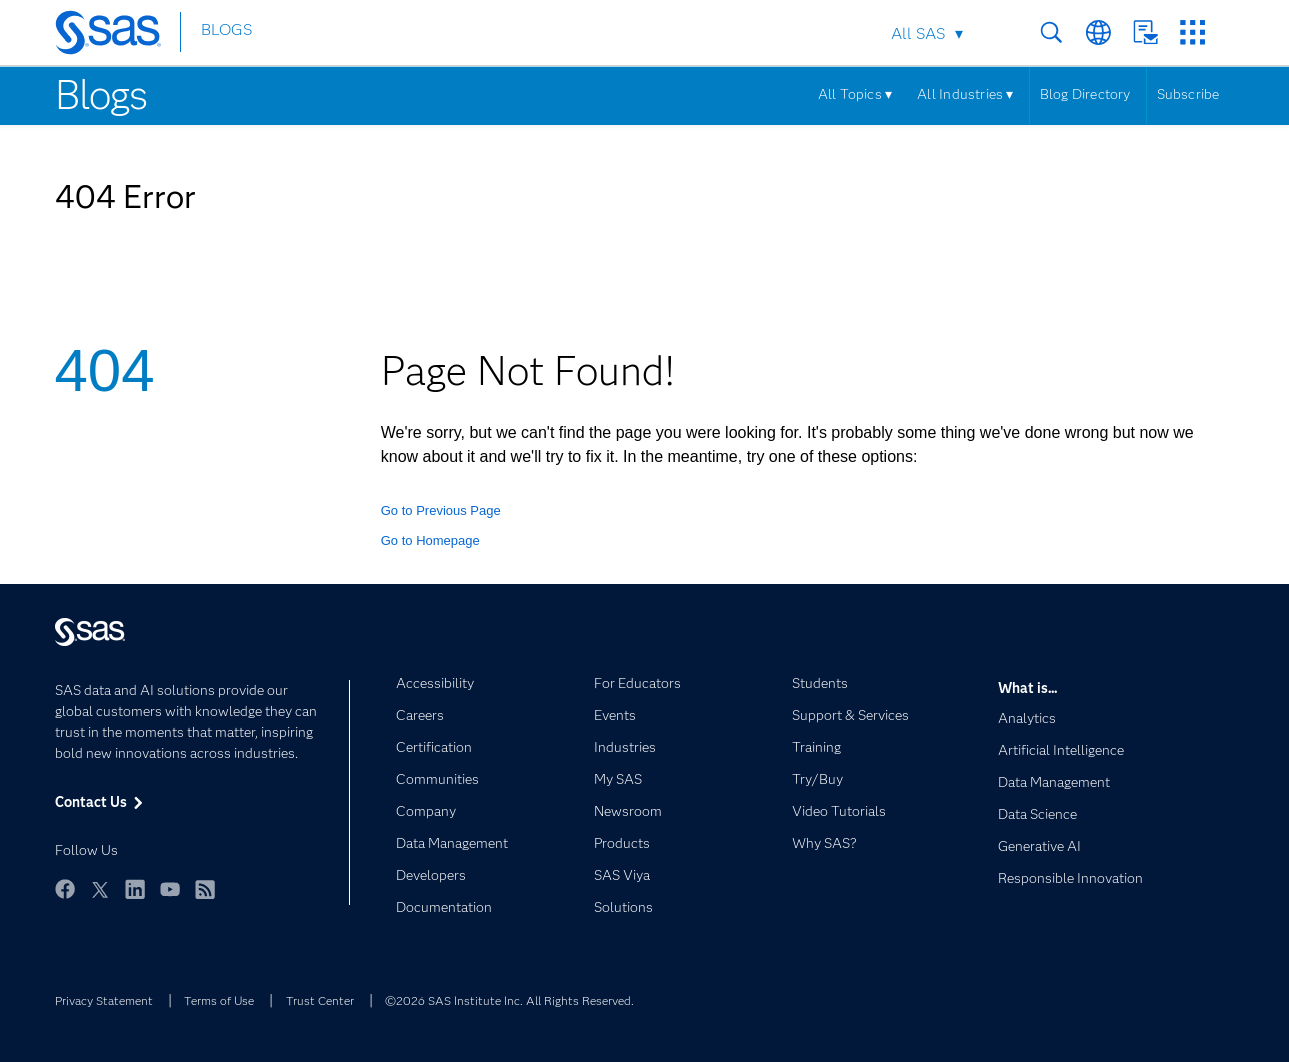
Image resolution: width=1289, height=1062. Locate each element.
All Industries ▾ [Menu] (965, 94)
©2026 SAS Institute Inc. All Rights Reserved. (509, 1000)
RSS (205, 889)
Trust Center (320, 1000)
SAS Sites (1192, 32)
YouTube (170, 889)
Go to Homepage (430, 540)
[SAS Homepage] (117, 36)
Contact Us (1145, 32)
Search (1051, 32)
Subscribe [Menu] (1188, 94)
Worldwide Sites (1098, 32)
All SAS (918, 33)
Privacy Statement (104, 1000)
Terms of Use (219, 1000)
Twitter (100, 889)
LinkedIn (135, 889)
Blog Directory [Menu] (1085, 94)
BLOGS (226, 33)
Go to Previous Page (441, 510)
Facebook (65, 889)
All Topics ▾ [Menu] (855, 94)
